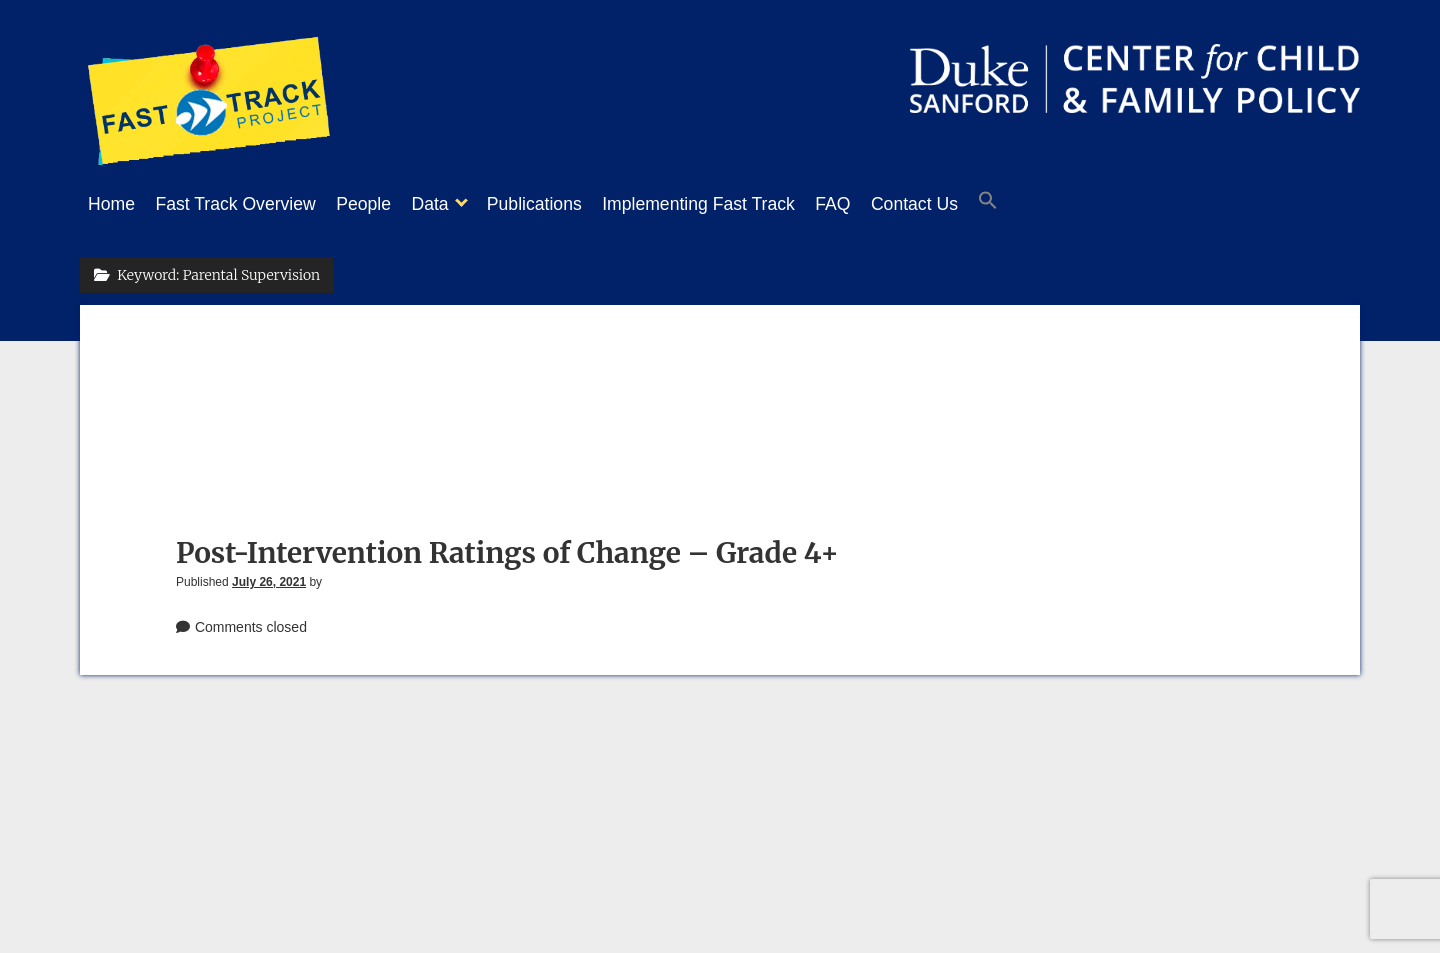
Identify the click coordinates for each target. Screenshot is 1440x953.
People (383, 204)
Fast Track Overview (245, 204)
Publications (574, 204)
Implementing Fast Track (748, 204)
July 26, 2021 (269, 576)
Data (459, 204)
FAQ (892, 204)
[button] (1068, 205)
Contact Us (984, 204)
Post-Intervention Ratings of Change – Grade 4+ (507, 547)
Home (111, 204)
